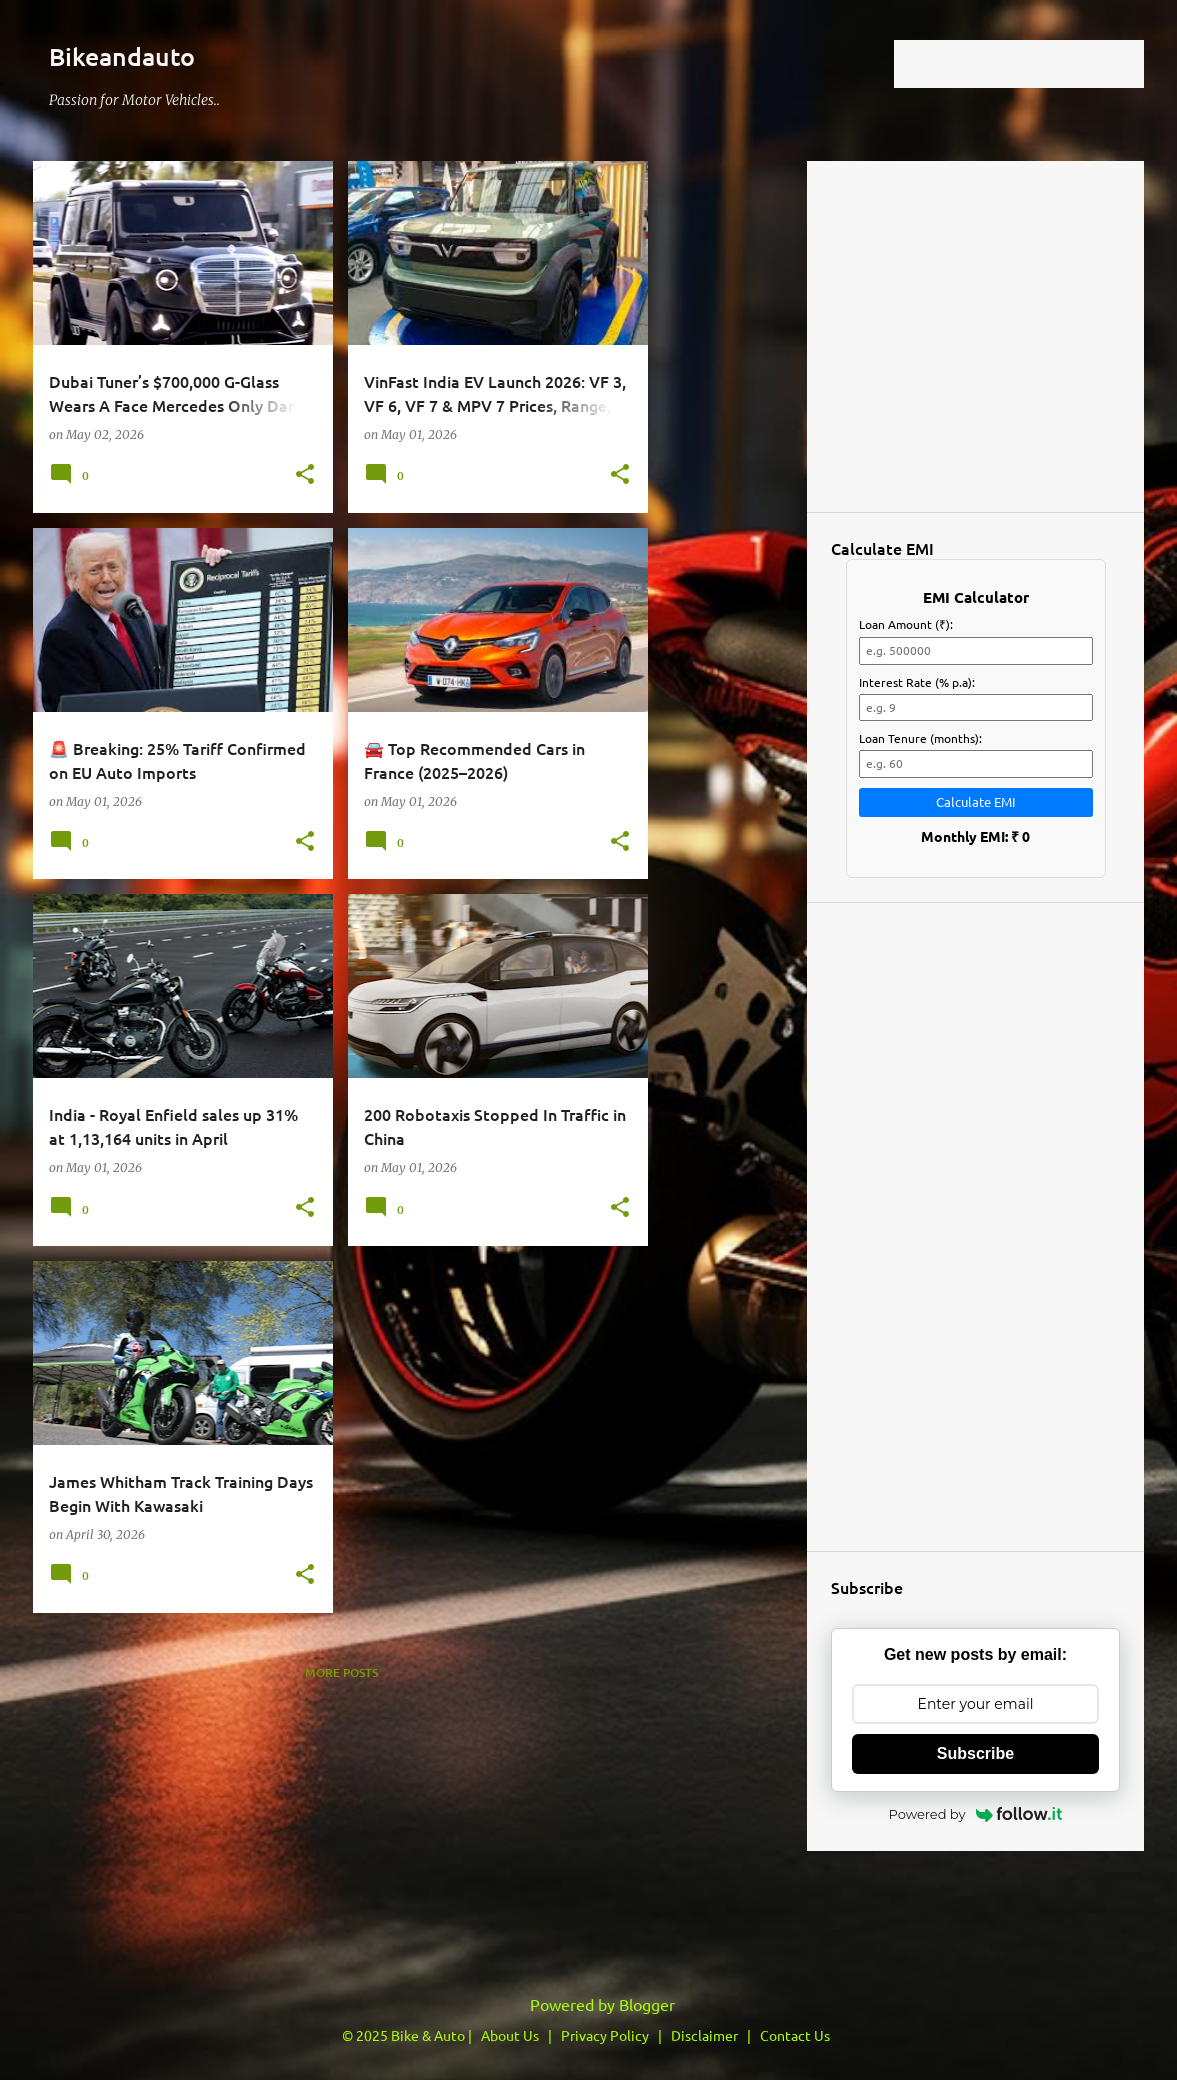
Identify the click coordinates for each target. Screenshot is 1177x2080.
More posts (341, 1672)
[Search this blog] (1039, 64)
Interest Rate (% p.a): (917, 682)
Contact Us (795, 2035)
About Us (510, 2035)
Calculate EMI (976, 801)
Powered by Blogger (588, 2004)
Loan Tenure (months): (920, 738)
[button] (305, 475)
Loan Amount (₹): (906, 624)
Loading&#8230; (975, 335)
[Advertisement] (158, 1822)
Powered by (976, 1814)
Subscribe (975, 1753)
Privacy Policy (605, 2035)
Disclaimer (704, 2035)
